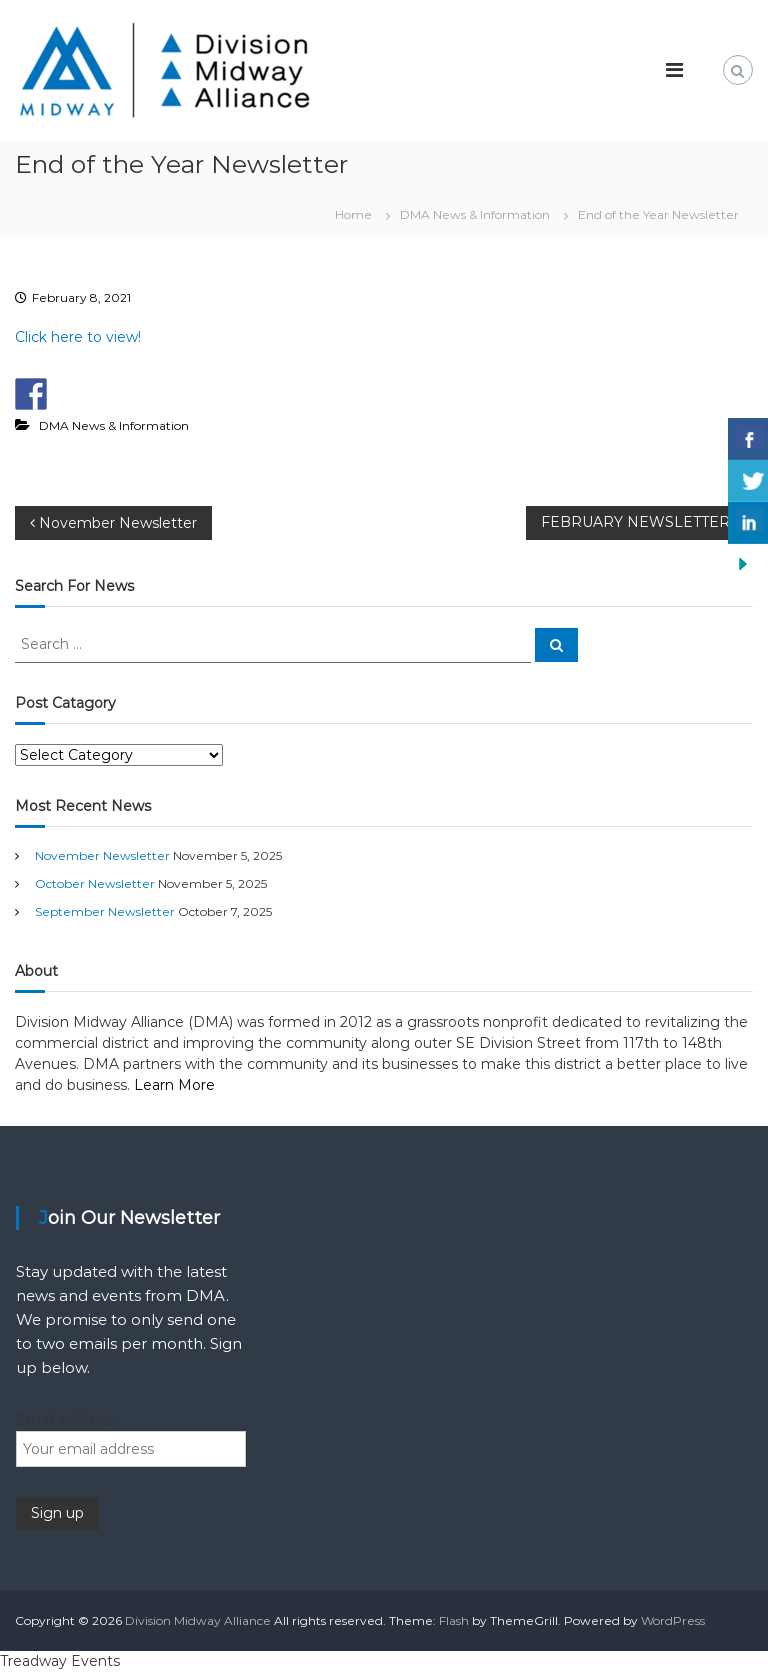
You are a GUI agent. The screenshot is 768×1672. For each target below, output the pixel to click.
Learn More (174, 1085)
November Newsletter (102, 855)
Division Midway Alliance (198, 1620)
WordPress (673, 1620)
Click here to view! (78, 337)
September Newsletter (105, 911)
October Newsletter (95, 883)
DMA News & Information (475, 214)
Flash (454, 1620)
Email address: (66, 1420)
